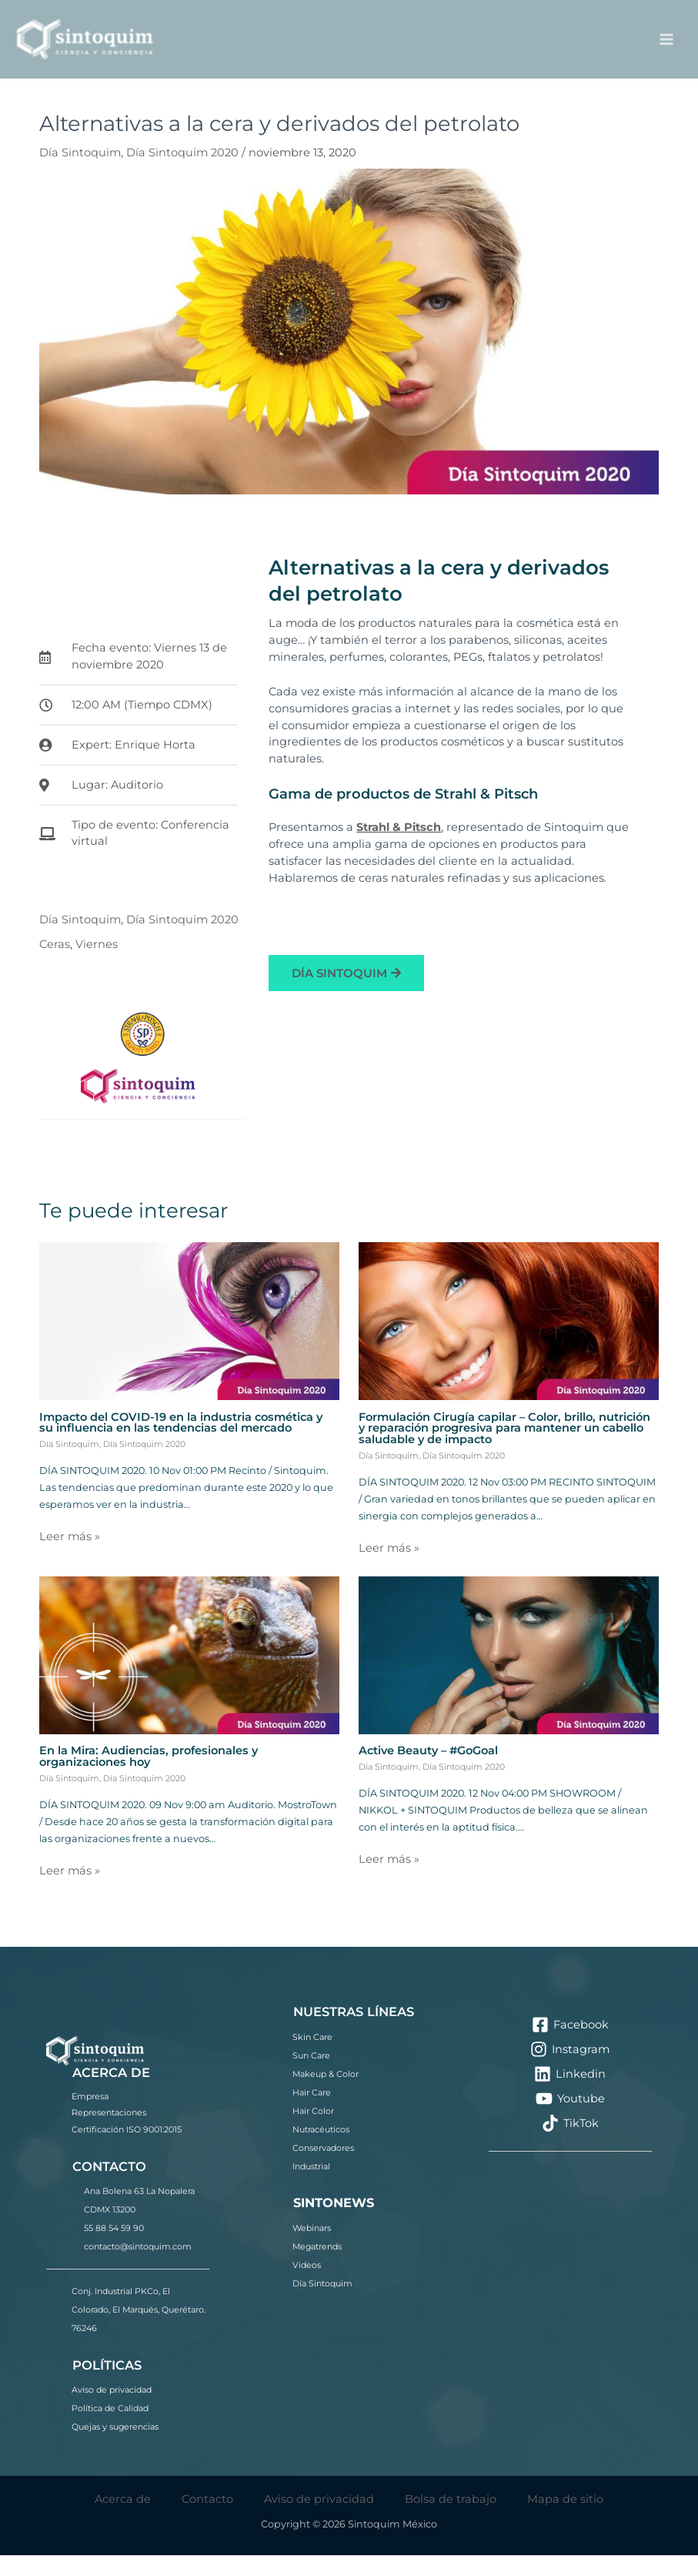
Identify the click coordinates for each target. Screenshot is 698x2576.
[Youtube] (570, 2119)
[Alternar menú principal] (666, 49)
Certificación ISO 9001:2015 (127, 2150)
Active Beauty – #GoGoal (428, 1771)
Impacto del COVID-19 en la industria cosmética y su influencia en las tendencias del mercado (180, 1442)
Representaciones (109, 2133)
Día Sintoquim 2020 (182, 173)
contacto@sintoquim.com (138, 2267)
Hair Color (313, 2131)
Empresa (90, 2116)
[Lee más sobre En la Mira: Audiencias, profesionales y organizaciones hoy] (189, 1675)
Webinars (311, 2248)
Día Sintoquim (80, 173)
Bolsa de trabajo (450, 2519)
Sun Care (311, 2076)
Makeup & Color (325, 2094)
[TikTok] (570, 2144)
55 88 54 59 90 (114, 2248)
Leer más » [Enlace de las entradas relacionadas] (69, 1557)
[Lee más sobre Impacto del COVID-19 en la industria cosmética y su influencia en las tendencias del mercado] (189, 1341)
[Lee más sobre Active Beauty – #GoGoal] (509, 1675)
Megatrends (317, 2267)
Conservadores (323, 2168)
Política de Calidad (110, 2429)
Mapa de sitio (565, 2519)
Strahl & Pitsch (398, 848)
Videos (306, 2285)
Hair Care (311, 2113)
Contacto (207, 2519)
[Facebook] (570, 2045)
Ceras (54, 965)
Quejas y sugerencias (115, 2447)
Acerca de (123, 2519)
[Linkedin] (570, 2094)
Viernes (96, 965)
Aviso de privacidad (112, 2410)
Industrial (311, 2187)
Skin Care (312, 2057)
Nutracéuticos (320, 2150)
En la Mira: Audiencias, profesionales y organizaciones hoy (148, 1777)
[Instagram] (570, 2070)
